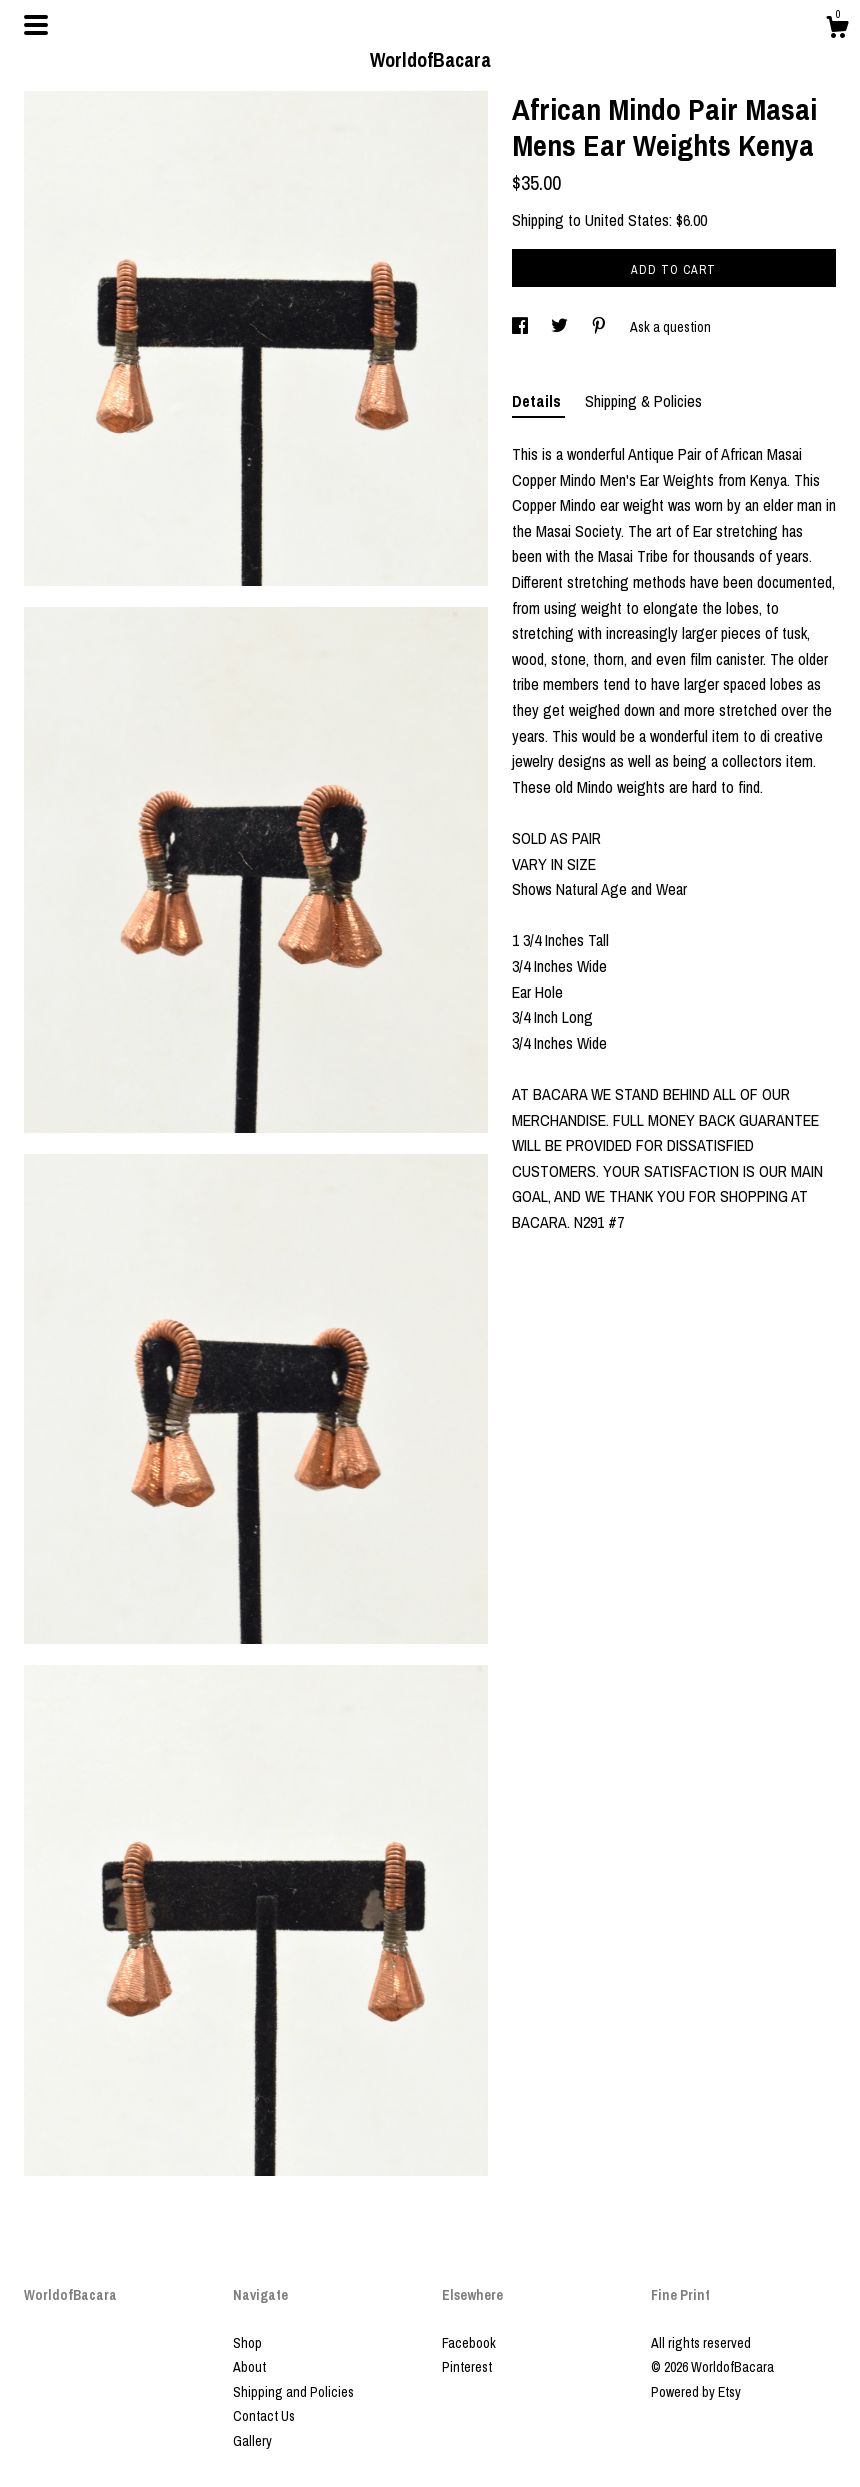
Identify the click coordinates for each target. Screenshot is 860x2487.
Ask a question (670, 327)
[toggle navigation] (36, 25)
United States (627, 220)
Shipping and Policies (293, 2392)
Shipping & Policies (643, 401)
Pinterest (467, 2367)
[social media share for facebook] (521, 327)
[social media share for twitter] (561, 327)
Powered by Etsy (696, 2392)
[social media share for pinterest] (600, 327)
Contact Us (264, 2416)
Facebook (469, 2343)
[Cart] (837, 30)
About (249, 2367)
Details (538, 401)
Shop (247, 2343)
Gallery (252, 2441)
